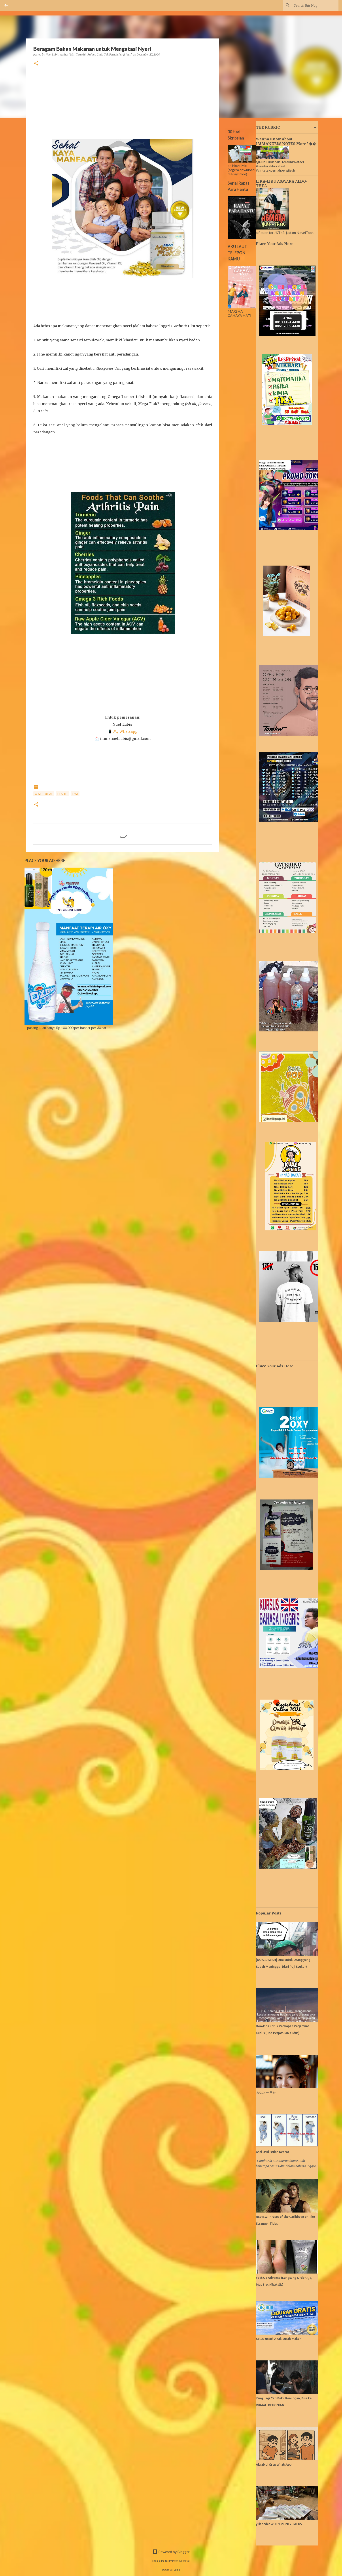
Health (62, 794)
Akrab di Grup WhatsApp (273, 2464)
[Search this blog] (315, 5)
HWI (75, 794)
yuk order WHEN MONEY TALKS (279, 2524)
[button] (36, 64)
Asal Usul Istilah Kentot (272, 2152)
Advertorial (43, 794)
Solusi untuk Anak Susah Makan (278, 2339)
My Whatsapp (125, 731)
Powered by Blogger (171, 2551)
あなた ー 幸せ (266, 2092)
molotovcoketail (181, 2560)
